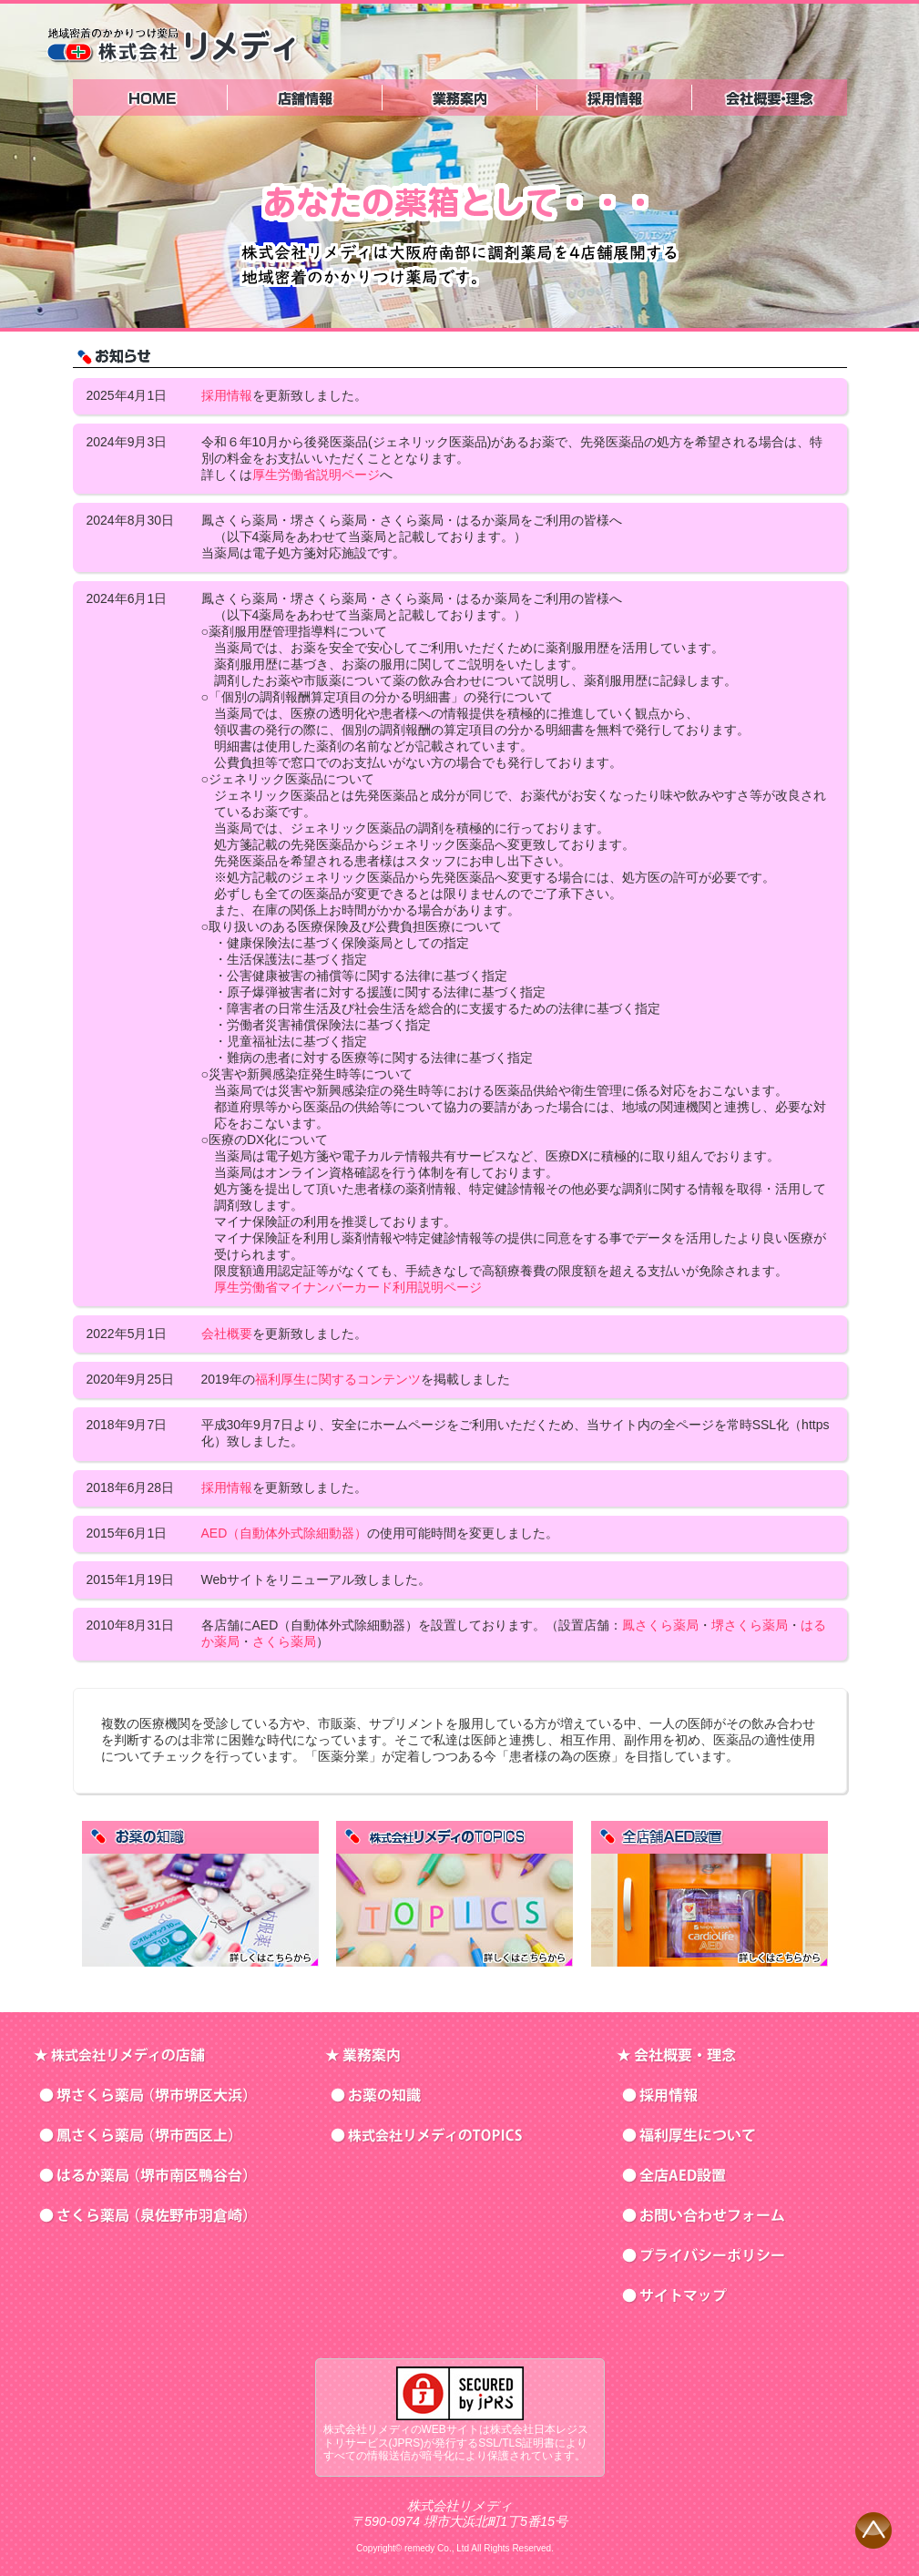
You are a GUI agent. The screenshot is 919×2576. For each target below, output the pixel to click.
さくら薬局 (284, 1641)
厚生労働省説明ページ (316, 474)
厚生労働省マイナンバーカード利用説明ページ (348, 1287)
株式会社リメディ (172, 44)
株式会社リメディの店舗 (305, 97)
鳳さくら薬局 (660, 1625)
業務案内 (460, 97)
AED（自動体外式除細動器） (284, 1533)
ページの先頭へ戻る (873, 2530)
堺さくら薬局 (749, 1625)
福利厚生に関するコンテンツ (338, 1379)
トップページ (150, 97)
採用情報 (614, 97)
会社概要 (226, 1333)
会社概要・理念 (769, 97)
